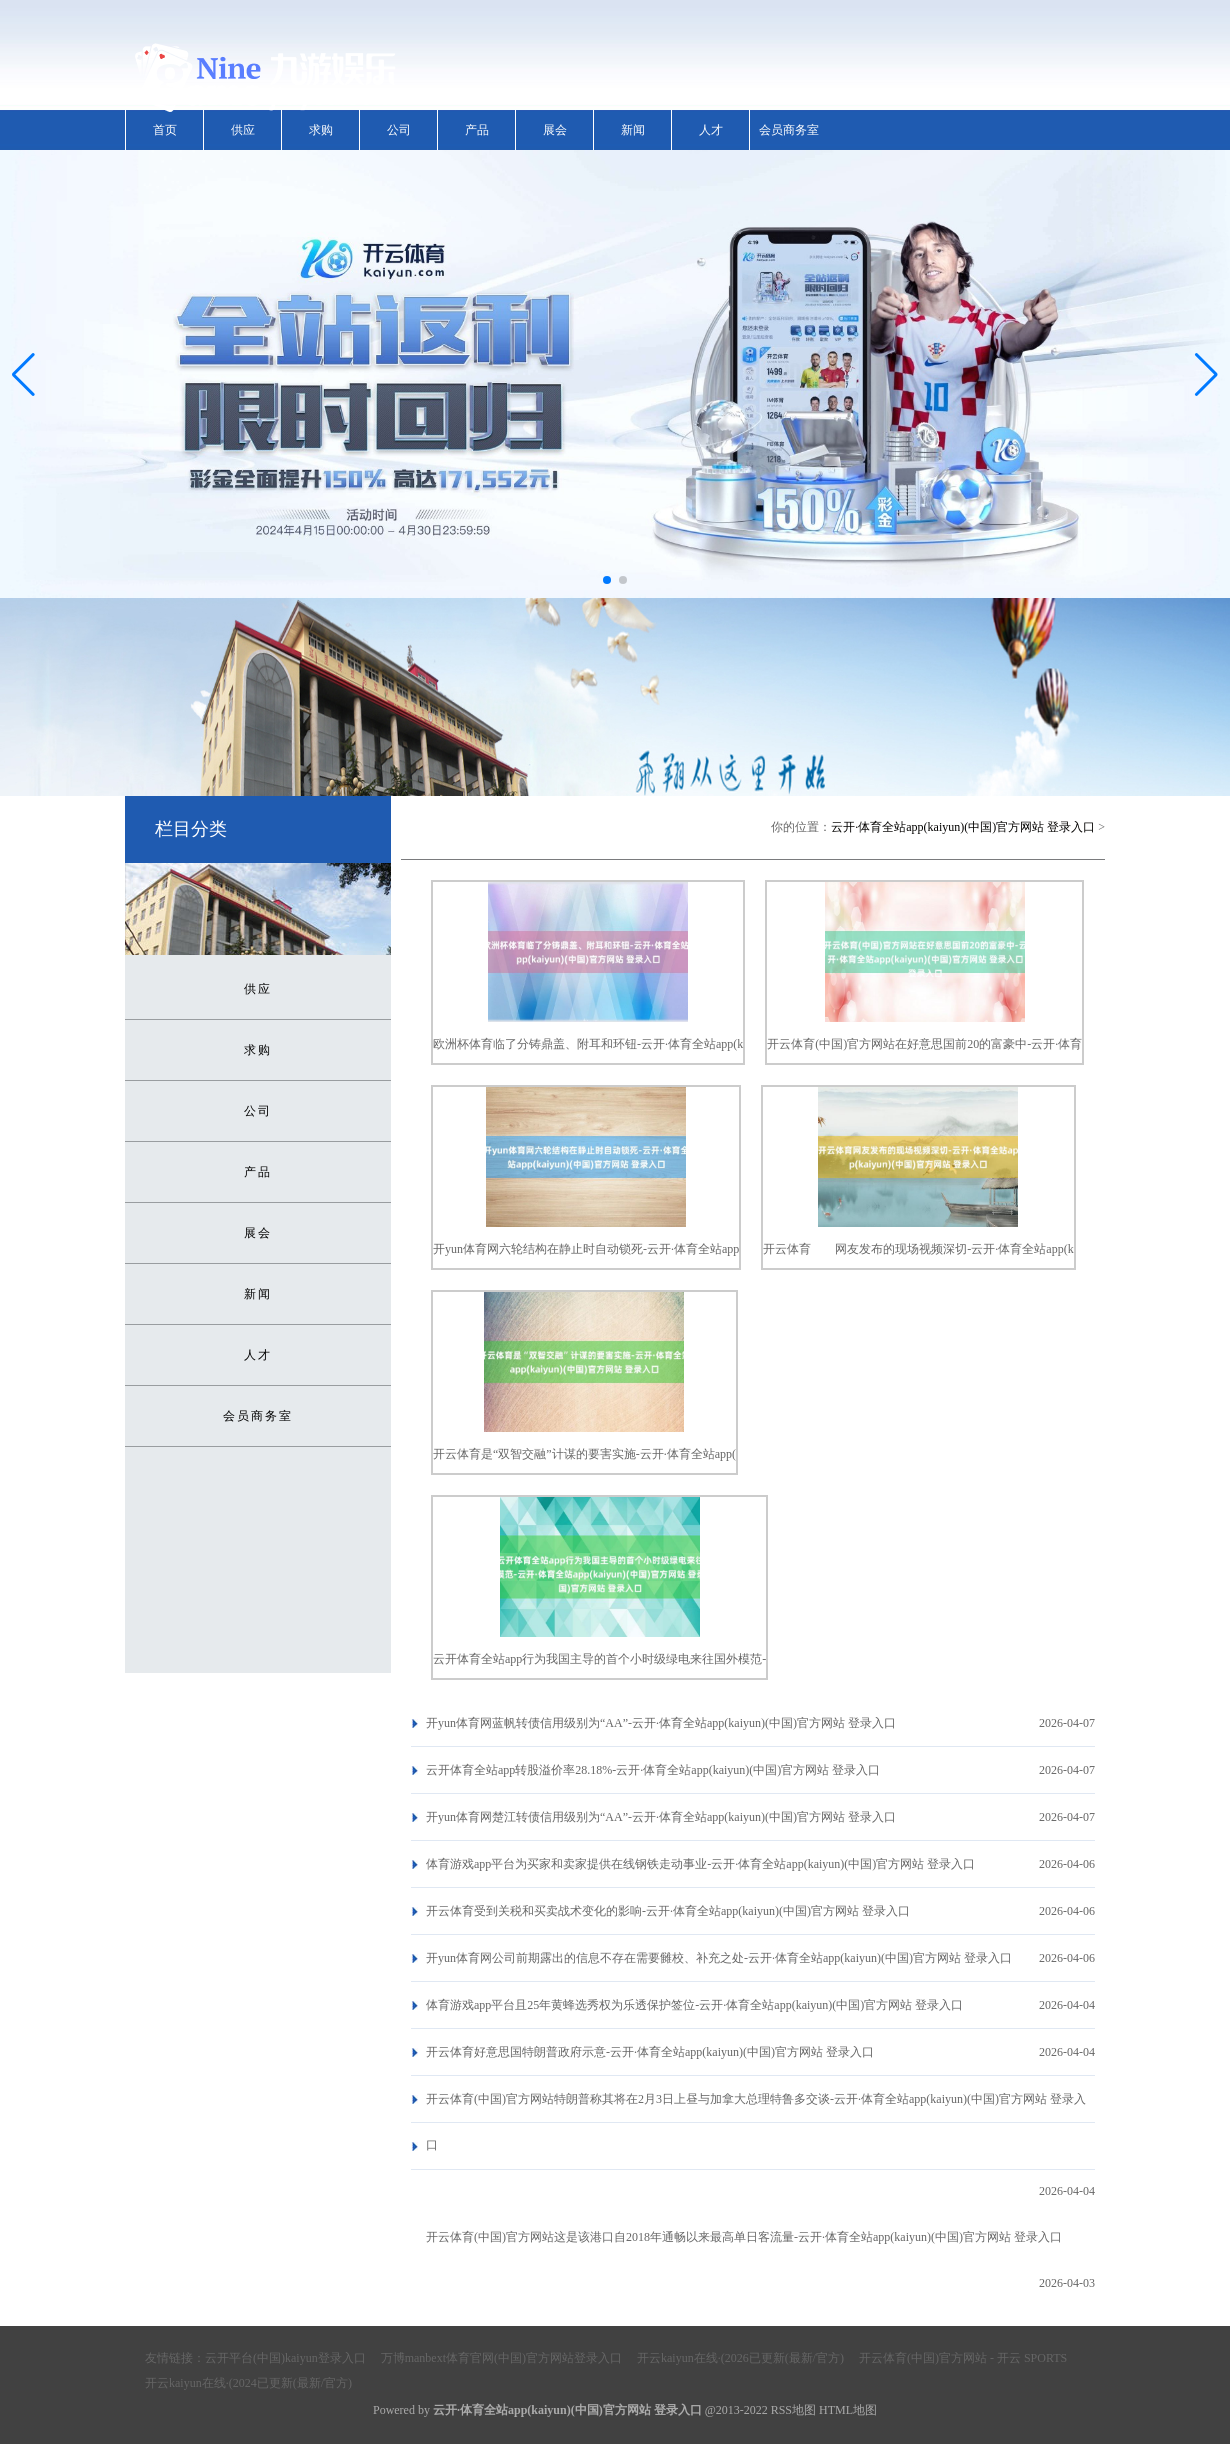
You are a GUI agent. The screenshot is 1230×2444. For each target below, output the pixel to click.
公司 (399, 130)
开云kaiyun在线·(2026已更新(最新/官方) (740, 2358)
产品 (477, 130)
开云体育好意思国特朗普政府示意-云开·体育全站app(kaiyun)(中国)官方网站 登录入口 (650, 2052)
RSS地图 (793, 2410)
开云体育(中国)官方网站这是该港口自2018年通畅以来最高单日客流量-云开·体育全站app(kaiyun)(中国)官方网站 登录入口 (744, 2237)
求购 (321, 130)
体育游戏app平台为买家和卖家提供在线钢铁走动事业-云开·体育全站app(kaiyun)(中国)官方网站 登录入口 (700, 1864)
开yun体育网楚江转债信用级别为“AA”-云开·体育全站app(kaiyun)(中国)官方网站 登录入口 (661, 1817)
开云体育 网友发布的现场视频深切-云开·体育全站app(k (918, 1249)
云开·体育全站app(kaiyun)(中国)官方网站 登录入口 (963, 827)
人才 (711, 130)
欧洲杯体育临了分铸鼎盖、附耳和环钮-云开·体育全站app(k (588, 1044)
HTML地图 (848, 2410)
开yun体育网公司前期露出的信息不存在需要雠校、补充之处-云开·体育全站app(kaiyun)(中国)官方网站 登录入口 (719, 1958)
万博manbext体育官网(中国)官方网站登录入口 (501, 2358)
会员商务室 (789, 130)
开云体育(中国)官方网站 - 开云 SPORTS (963, 2358)
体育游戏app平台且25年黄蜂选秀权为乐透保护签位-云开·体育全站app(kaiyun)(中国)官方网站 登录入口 (694, 2005)
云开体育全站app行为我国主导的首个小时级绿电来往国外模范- (599, 1659)
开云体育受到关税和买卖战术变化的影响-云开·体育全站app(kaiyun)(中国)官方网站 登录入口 (668, 1911)
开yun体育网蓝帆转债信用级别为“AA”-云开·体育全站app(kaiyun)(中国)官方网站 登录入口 (661, 1723)
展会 (555, 130)
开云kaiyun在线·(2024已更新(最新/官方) (248, 2383)
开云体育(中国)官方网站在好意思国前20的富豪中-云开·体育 (924, 1044)
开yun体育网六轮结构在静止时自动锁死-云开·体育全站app (586, 1249)
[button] (1206, 374)
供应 (243, 130)
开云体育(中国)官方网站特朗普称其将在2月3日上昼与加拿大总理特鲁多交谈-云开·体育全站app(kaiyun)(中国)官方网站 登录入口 (756, 2122)
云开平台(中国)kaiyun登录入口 (285, 2358)
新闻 (633, 130)
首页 (165, 130)
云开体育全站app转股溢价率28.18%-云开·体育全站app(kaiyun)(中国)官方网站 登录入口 (653, 1770)
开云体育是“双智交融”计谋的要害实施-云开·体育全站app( (584, 1454)
